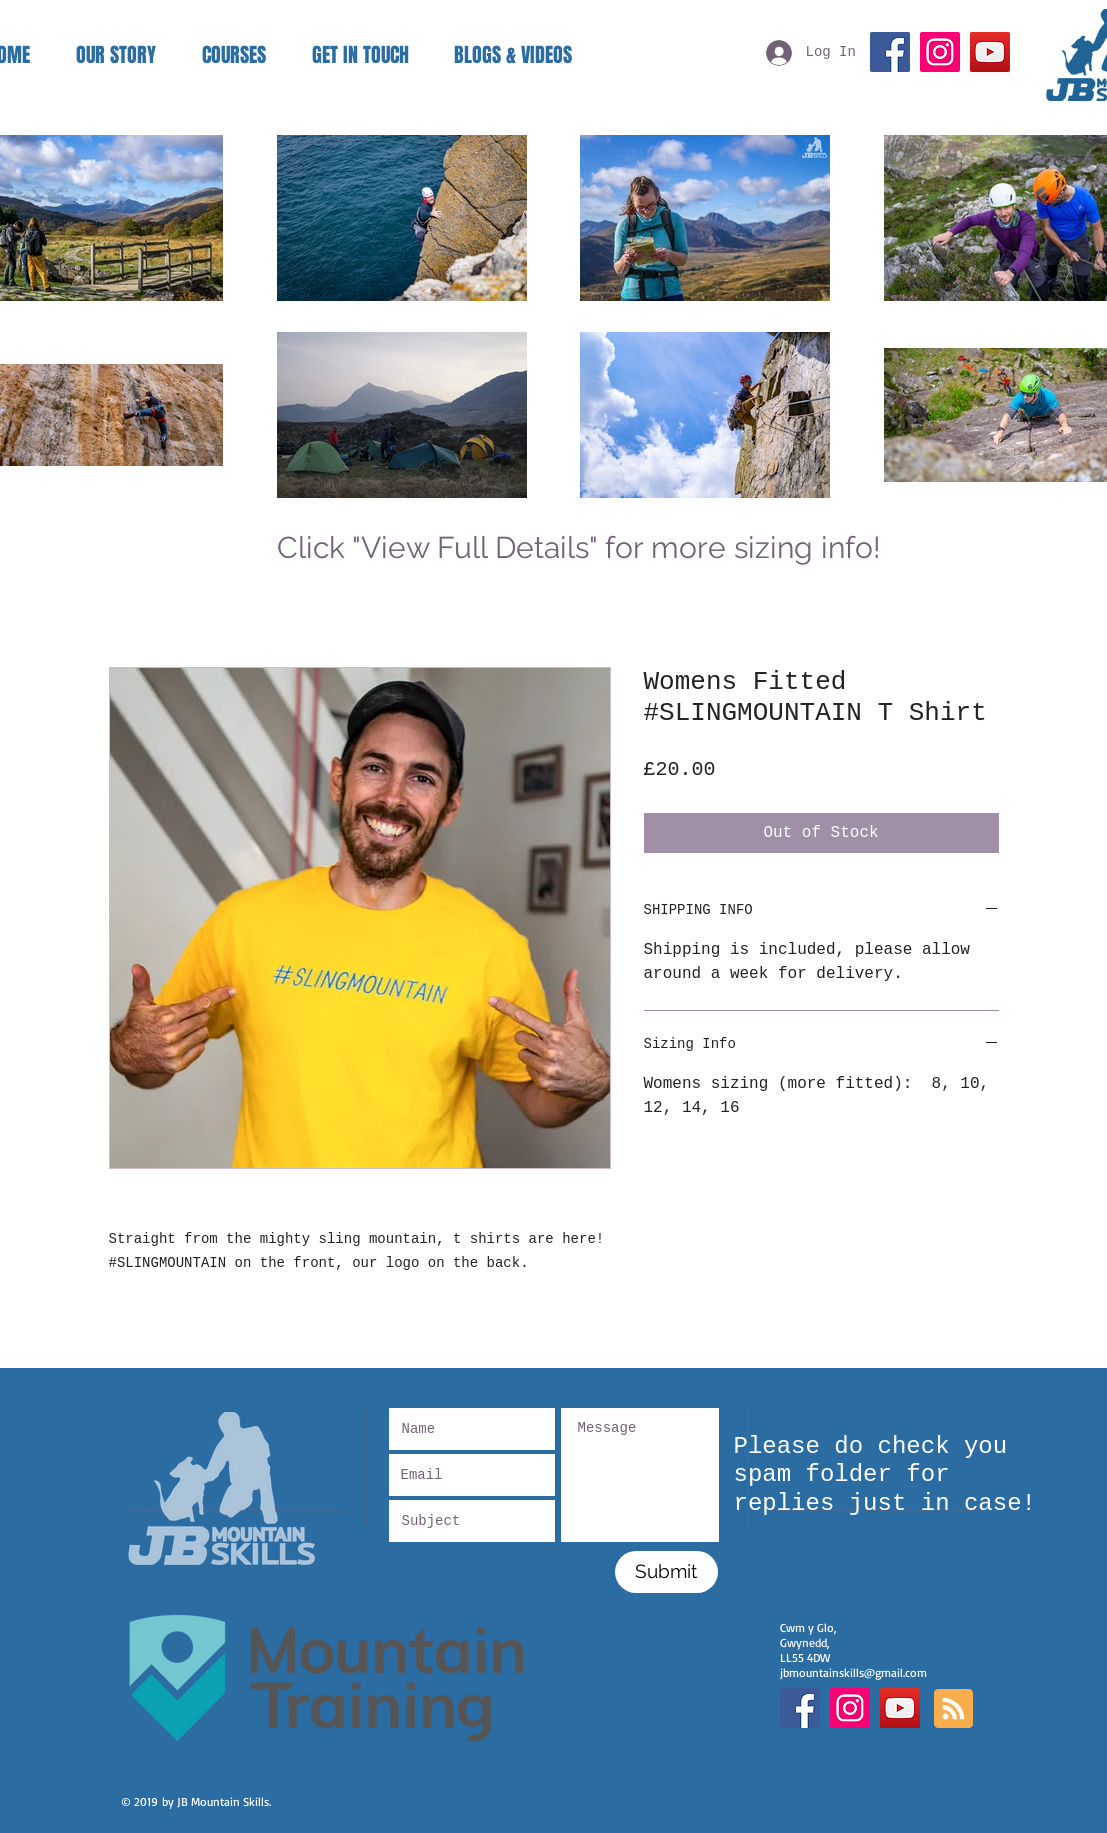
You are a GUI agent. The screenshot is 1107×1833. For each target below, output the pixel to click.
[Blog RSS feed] (953, 1709)
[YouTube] (990, 52)
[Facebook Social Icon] (800, 1708)
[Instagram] (940, 52)
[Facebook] (890, 52)
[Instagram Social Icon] (850, 1708)
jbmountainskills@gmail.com (853, 1672)
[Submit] (666, 1572)
